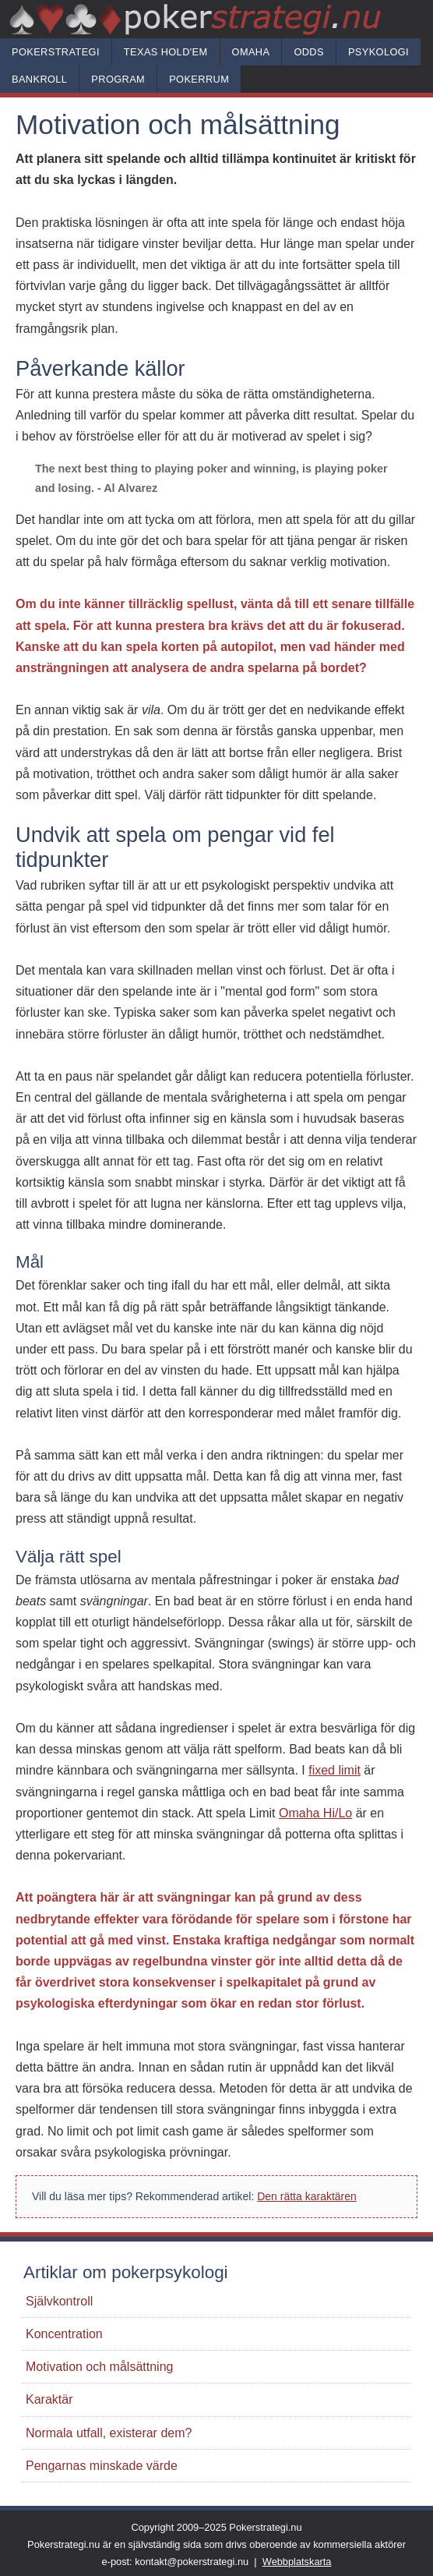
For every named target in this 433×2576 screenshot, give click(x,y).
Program (118, 79)
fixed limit (334, 1770)
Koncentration (64, 2334)
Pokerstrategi (56, 52)
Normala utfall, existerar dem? (109, 2433)
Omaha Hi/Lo (315, 1813)
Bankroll (39, 79)
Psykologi (378, 52)
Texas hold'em (166, 52)
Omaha (251, 52)
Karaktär (49, 2399)
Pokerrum (199, 79)
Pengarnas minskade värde (102, 2465)
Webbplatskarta (297, 2561)
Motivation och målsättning (99, 2366)
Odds (309, 52)
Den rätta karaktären (307, 2196)
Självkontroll (59, 2301)
